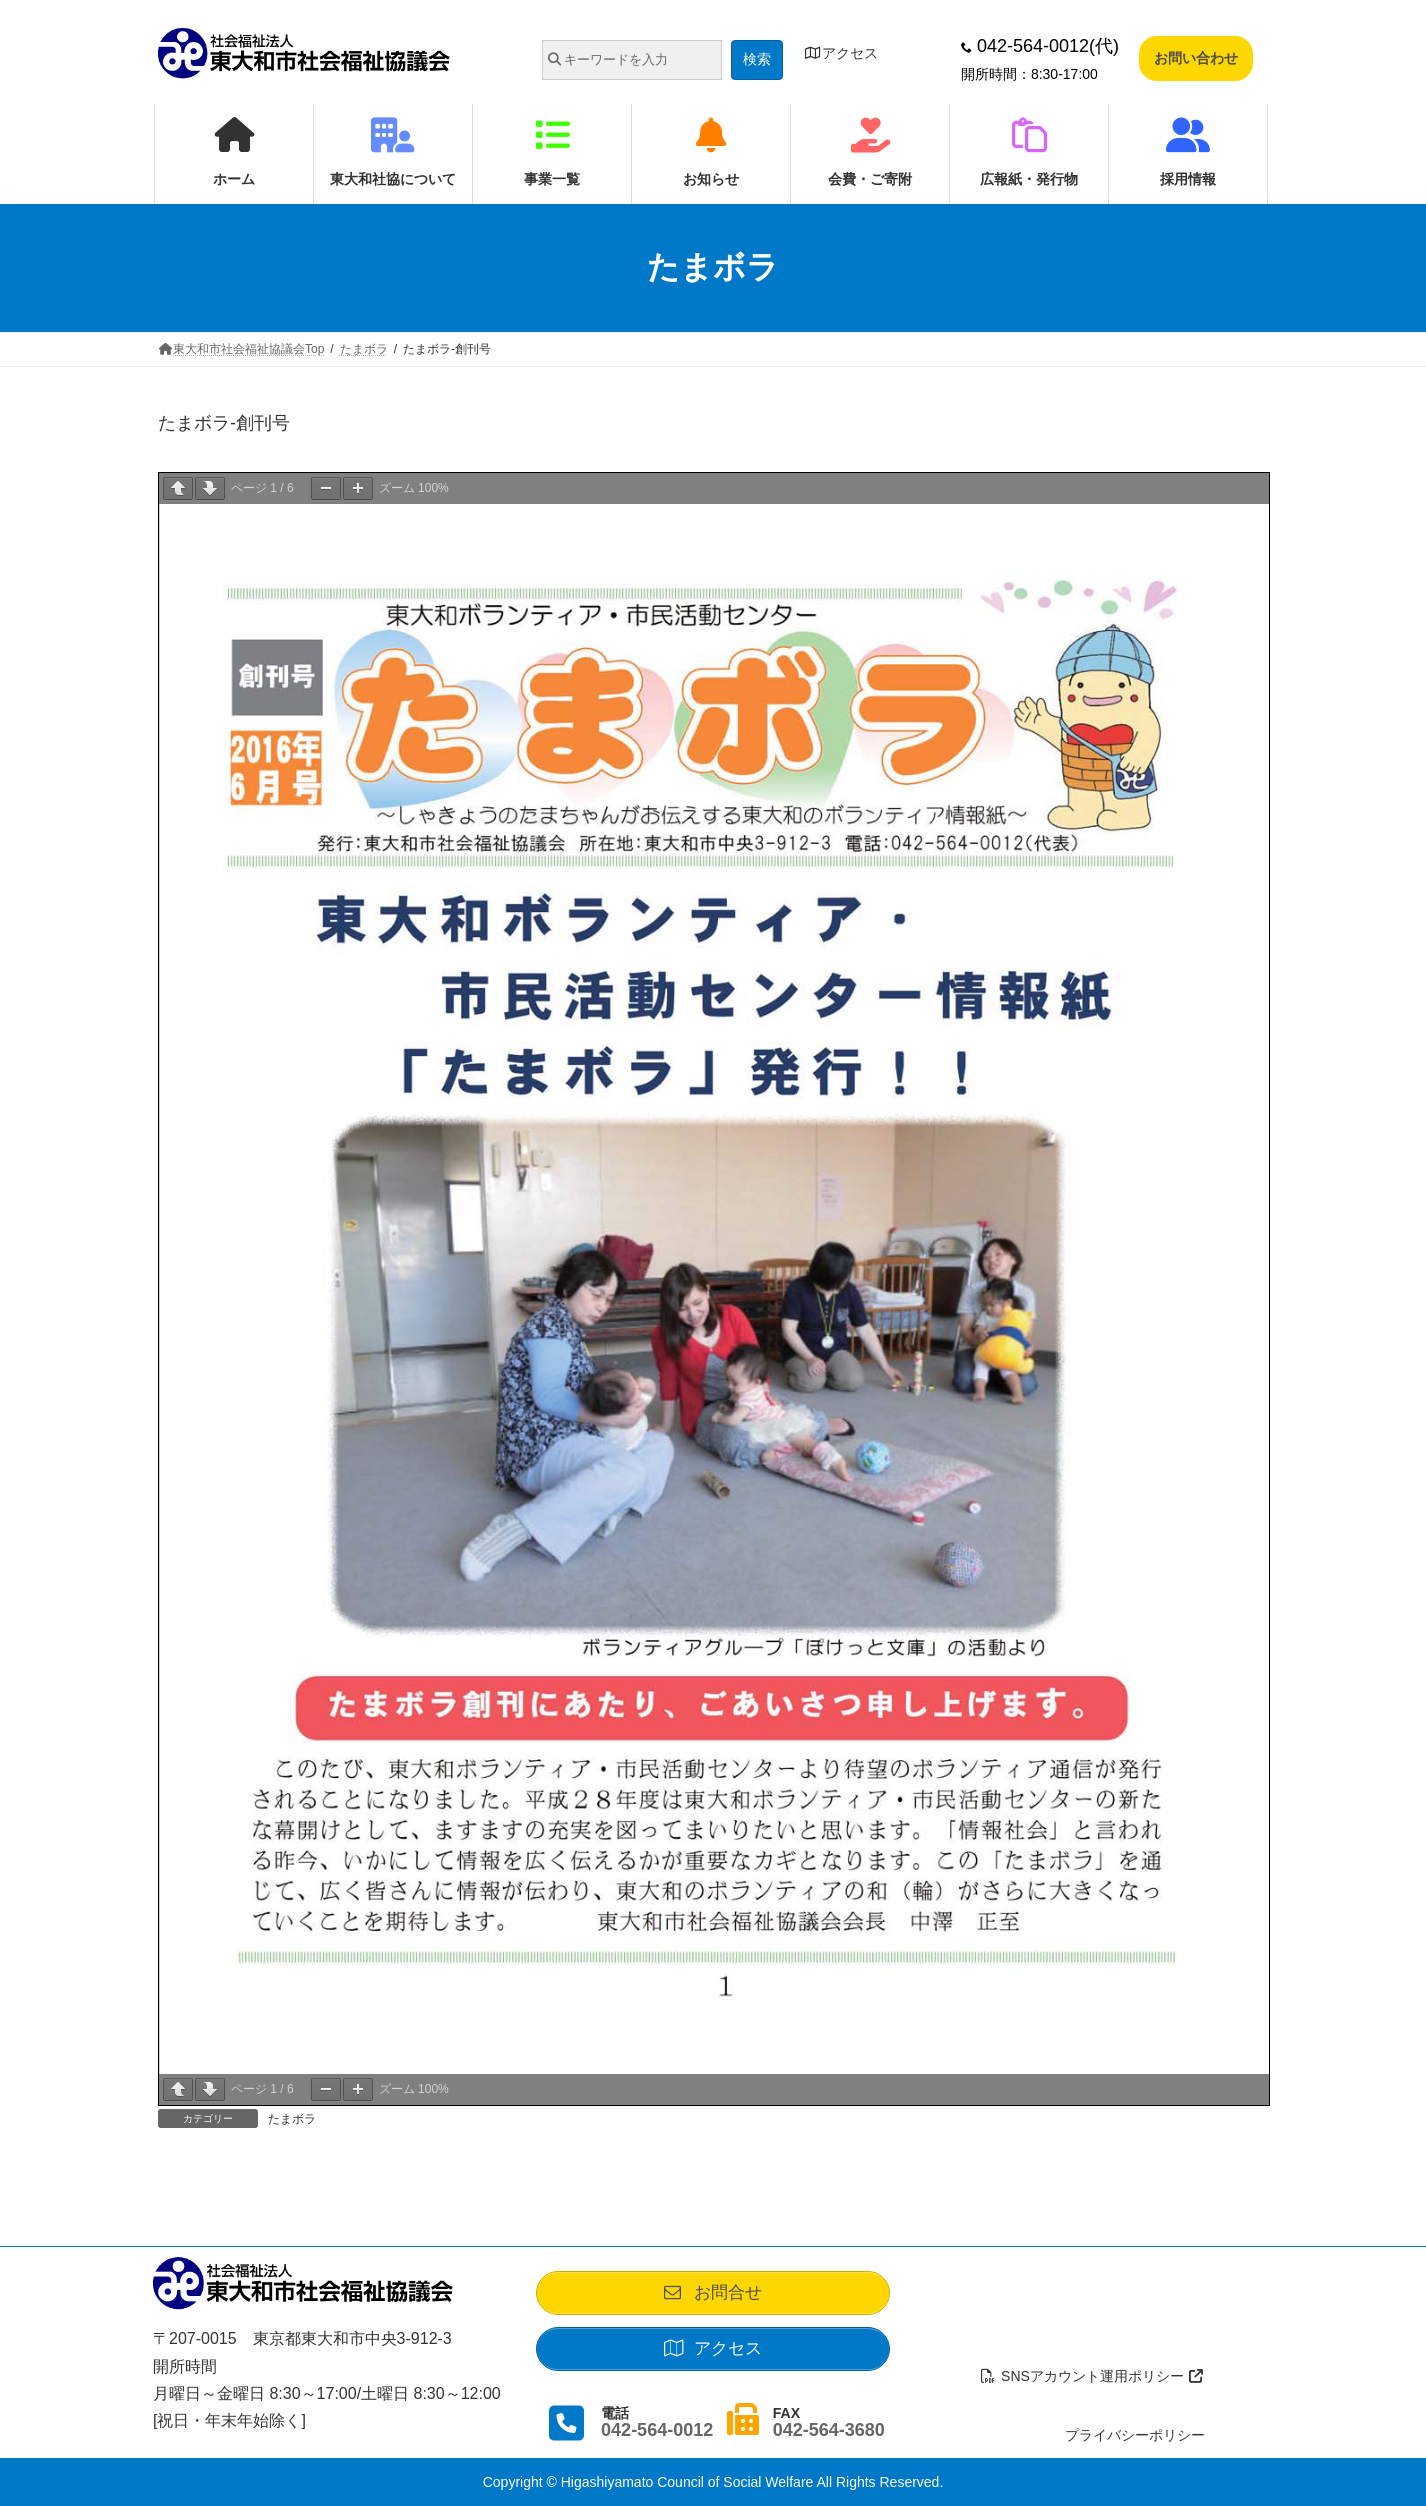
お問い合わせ (1196, 58)
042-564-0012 (657, 2430)
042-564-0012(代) (1040, 46)
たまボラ (292, 2119)
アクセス (841, 53)
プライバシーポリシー (1135, 2435)
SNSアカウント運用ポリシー (1093, 2376)
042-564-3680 (829, 2430)
